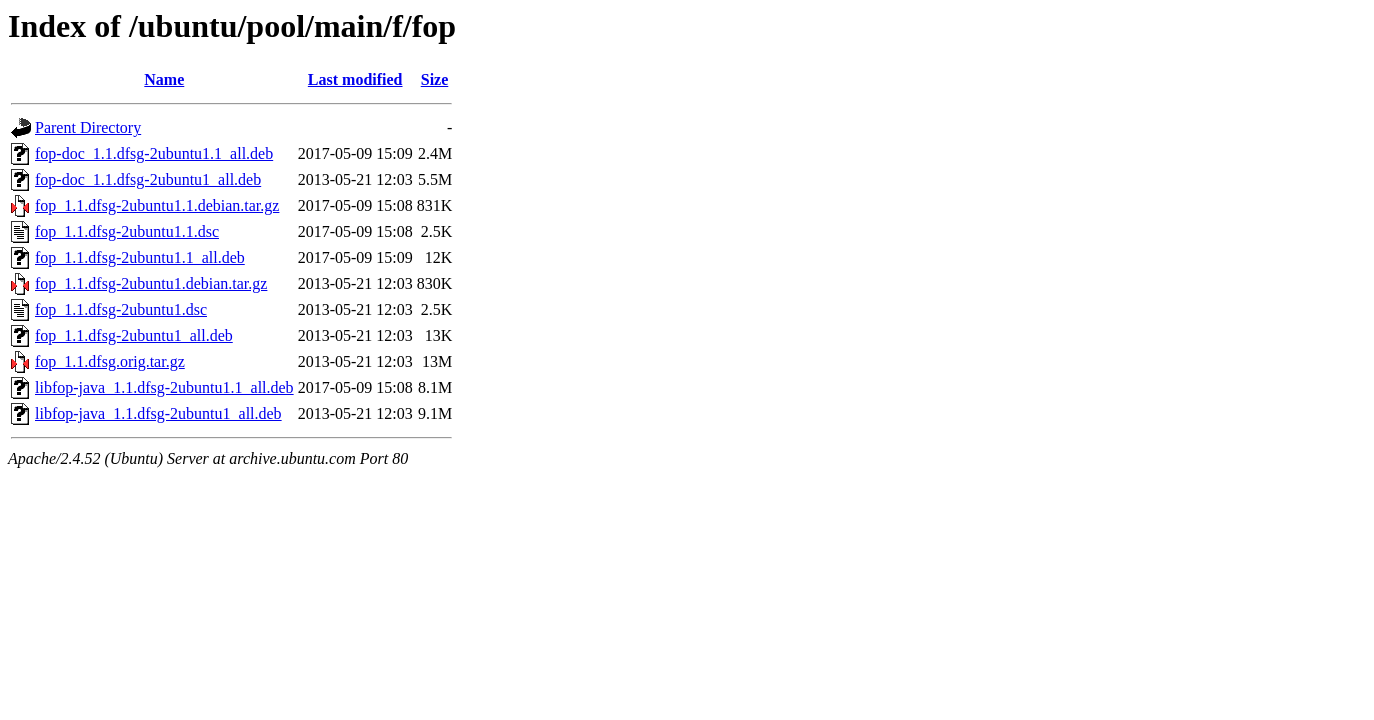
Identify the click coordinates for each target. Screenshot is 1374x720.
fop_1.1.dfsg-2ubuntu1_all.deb (134, 335)
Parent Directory (88, 127)
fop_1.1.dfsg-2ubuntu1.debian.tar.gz (151, 283)
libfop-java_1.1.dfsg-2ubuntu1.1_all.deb (164, 387)
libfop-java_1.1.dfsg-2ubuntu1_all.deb (158, 413)
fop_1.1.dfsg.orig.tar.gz (110, 361)
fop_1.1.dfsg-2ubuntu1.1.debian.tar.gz (157, 205)
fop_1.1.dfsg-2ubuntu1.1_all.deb (140, 257)
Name (164, 79)
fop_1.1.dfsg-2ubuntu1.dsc (121, 309)
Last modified (355, 79)
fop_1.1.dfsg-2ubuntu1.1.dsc (127, 231)
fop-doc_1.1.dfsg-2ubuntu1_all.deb (148, 179)
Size (435, 79)
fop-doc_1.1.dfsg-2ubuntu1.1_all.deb (154, 153)
